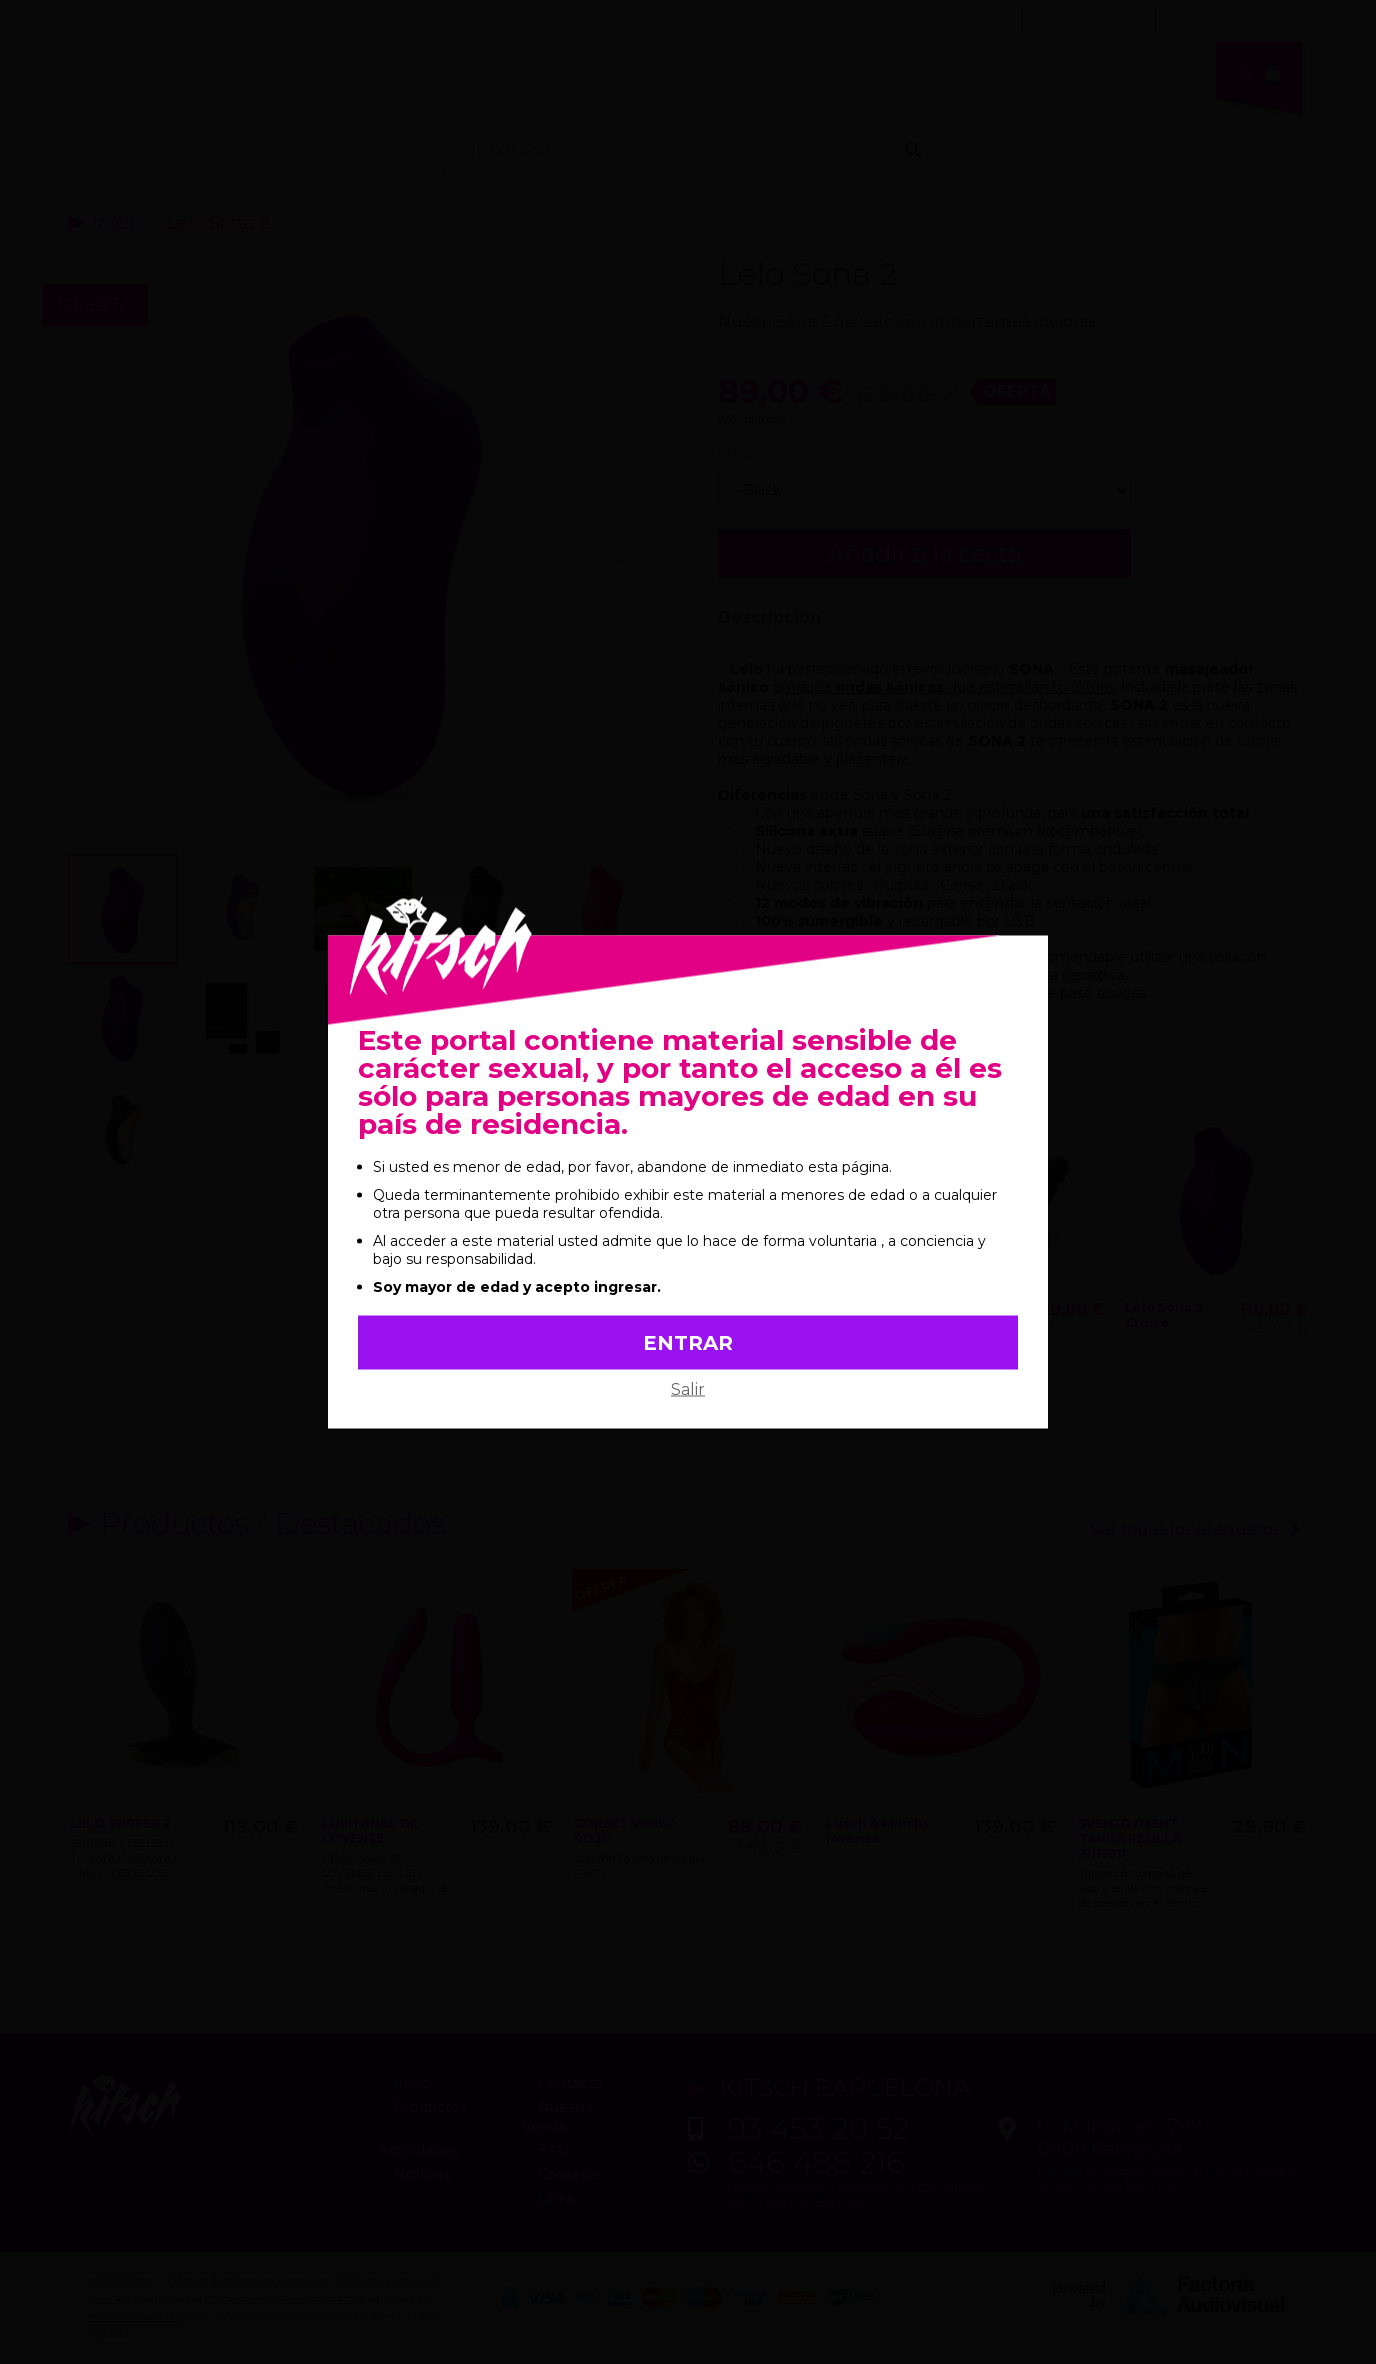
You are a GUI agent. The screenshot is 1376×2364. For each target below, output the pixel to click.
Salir (688, 1389)
